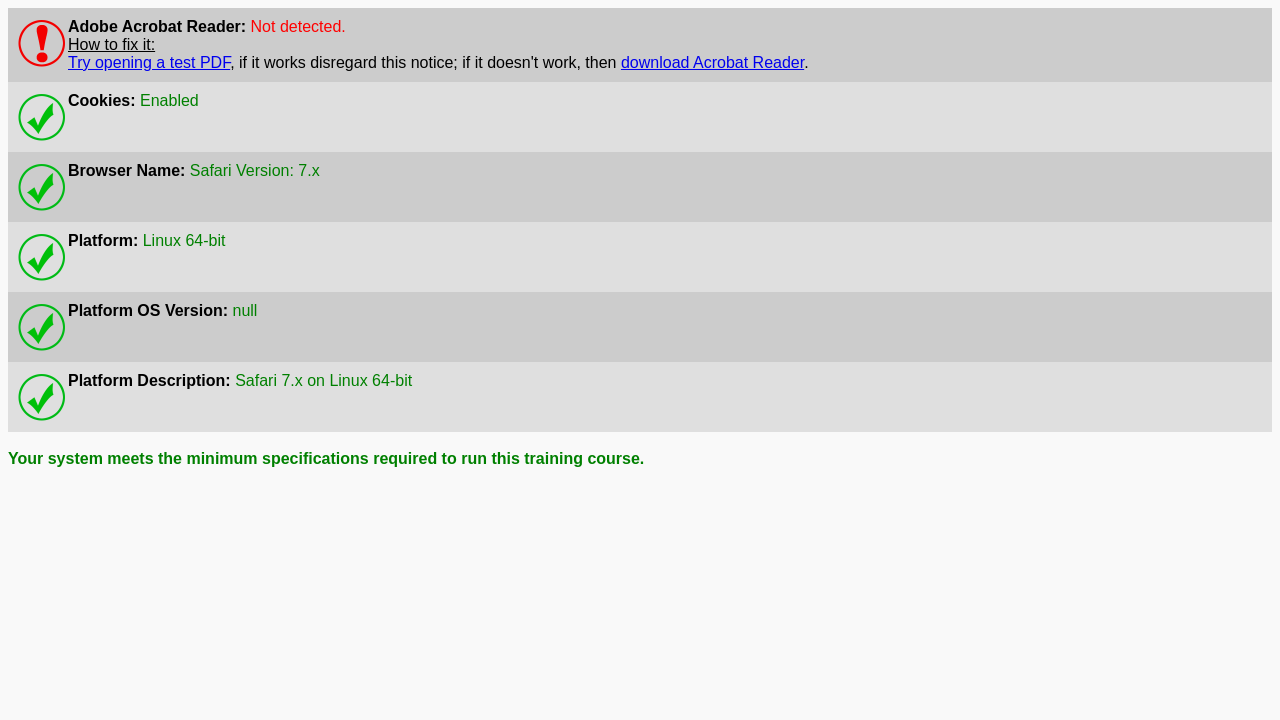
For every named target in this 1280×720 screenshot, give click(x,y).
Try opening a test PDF (149, 62)
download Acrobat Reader (712, 62)
